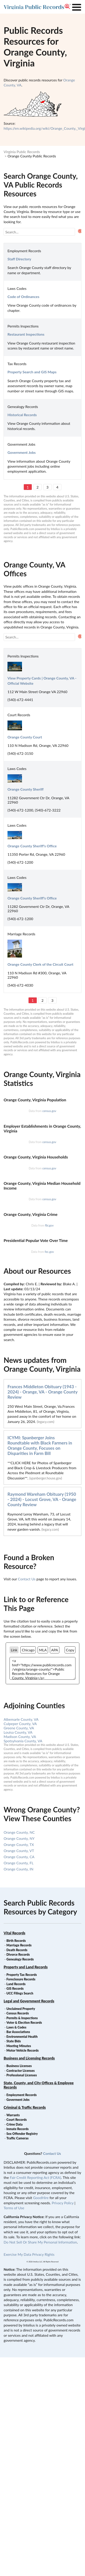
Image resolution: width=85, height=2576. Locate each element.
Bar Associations (18, 2264)
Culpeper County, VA (20, 1956)
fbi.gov (49, 1419)
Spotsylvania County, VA (23, 1973)
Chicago (28, 1882)
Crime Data (14, 2357)
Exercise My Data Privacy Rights (29, 2487)
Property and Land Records (26, 2199)
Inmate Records (17, 2361)
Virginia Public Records (22, 151)
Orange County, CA (19, 2089)
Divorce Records (18, 2187)
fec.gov (49, 1484)
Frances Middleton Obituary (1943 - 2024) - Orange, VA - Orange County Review (42, 1624)
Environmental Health (22, 2269)
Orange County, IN (18, 2101)
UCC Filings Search (19, 2226)
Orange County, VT (19, 2083)
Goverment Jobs (17, 2332)
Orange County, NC (19, 2065)
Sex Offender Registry (22, 2366)
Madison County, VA (20, 1969)
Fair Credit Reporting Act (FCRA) (35, 2410)
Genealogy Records (20, 2192)
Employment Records (21, 2327)
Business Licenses (19, 2298)
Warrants (13, 2348)
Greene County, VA (19, 1960)
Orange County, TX (19, 2077)
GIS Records (15, 2221)
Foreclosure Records (20, 2212)
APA (54, 1882)
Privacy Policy (62, 2435)
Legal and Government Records (29, 2233)
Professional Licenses (21, 2308)
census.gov (49, 1149)
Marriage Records (19, 2178)
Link (14, 1882)
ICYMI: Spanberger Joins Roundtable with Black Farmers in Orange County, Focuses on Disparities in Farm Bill (39, 1678)
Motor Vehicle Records (22, 2283)
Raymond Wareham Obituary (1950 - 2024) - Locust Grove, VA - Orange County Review (41, 1732)
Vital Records (14, 2165)
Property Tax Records (21, 2207)
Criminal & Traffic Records (25, 2340)
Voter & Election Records (24, 2255)
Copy (70, 1882)
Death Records (16, 2183)
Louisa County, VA (18, 1965)
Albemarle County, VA (21, 1952)
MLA (43, 1882)
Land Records (15, 2217)
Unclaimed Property (20, 2241)
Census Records (17, 2246)
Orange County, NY (19, 2071)
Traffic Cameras (17, 2371)
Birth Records (16, 2173)
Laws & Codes (16, 2260)
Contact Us (27, 1811)
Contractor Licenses (20, 2303)
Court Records (16, 2352)
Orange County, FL (19, 2095)
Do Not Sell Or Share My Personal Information (40, 2475)
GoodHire (41, 2430)
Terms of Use (14, 2440)
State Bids (13, 2274)
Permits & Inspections (22, 2251)
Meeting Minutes (18, 2278)
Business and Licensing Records (29, 2291)
